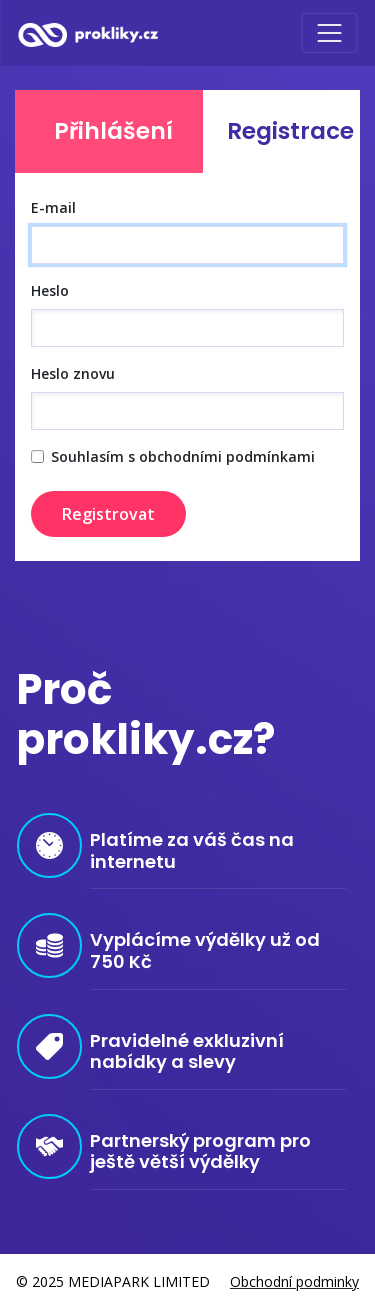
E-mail (53, 207)
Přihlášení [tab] (113, 131)
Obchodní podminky (294, 1281)
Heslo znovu (73, 373)
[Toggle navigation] (329, 33)
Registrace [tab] (290, 131)
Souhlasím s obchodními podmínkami (183, 456)
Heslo (50, 290)
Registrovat (108, 514)
